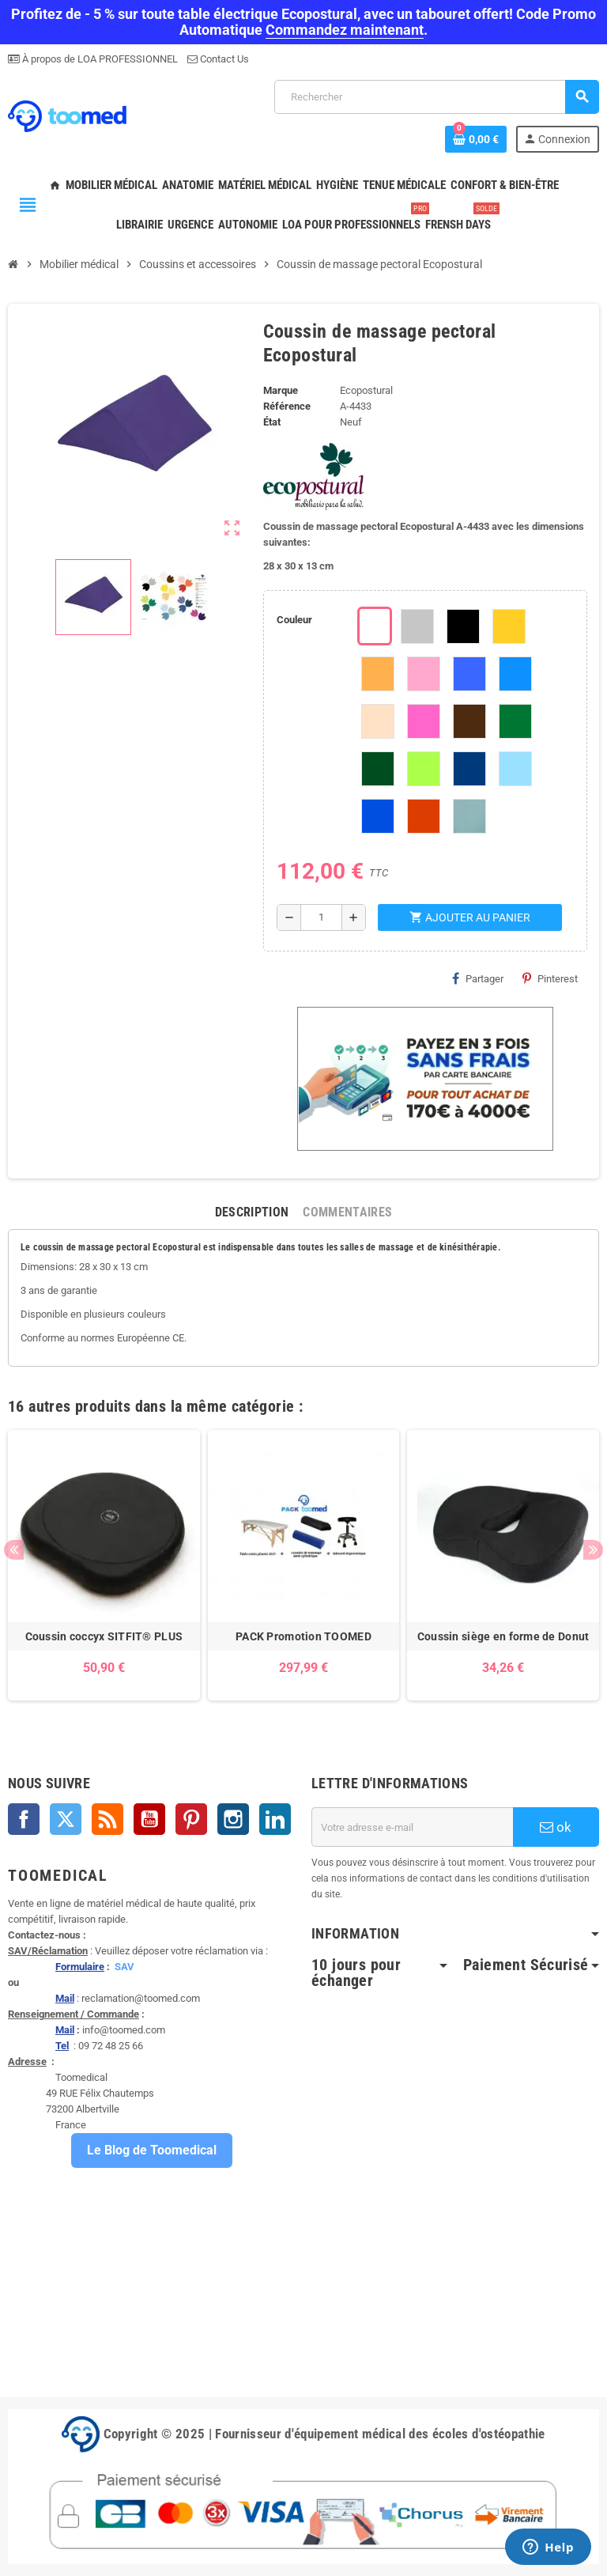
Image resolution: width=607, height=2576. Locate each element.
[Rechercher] (436, 97)
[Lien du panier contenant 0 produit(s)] (476, 139)
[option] (104, 1565)
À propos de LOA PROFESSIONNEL (99, 59)
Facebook (24, 1819)
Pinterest (550, 978)
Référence (287, 406)
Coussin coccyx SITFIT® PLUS (104, 1636)
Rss (107, 1819)
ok (555, 1827)
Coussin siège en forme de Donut (503, 1636)
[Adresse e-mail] (412, 1827)
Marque (280, 390)
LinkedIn (275, 1819)
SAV (124, 1967)
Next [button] (593, 1550)
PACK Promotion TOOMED (303, 1636)
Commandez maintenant (345, 29)
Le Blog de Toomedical (152, 2150)
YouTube (149, 1819)
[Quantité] (321, 917)
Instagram (233, 1819)
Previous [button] (14, 1550)
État (272, 422)
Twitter (65, 1819)
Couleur (294, 620)
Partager (477, 978)
